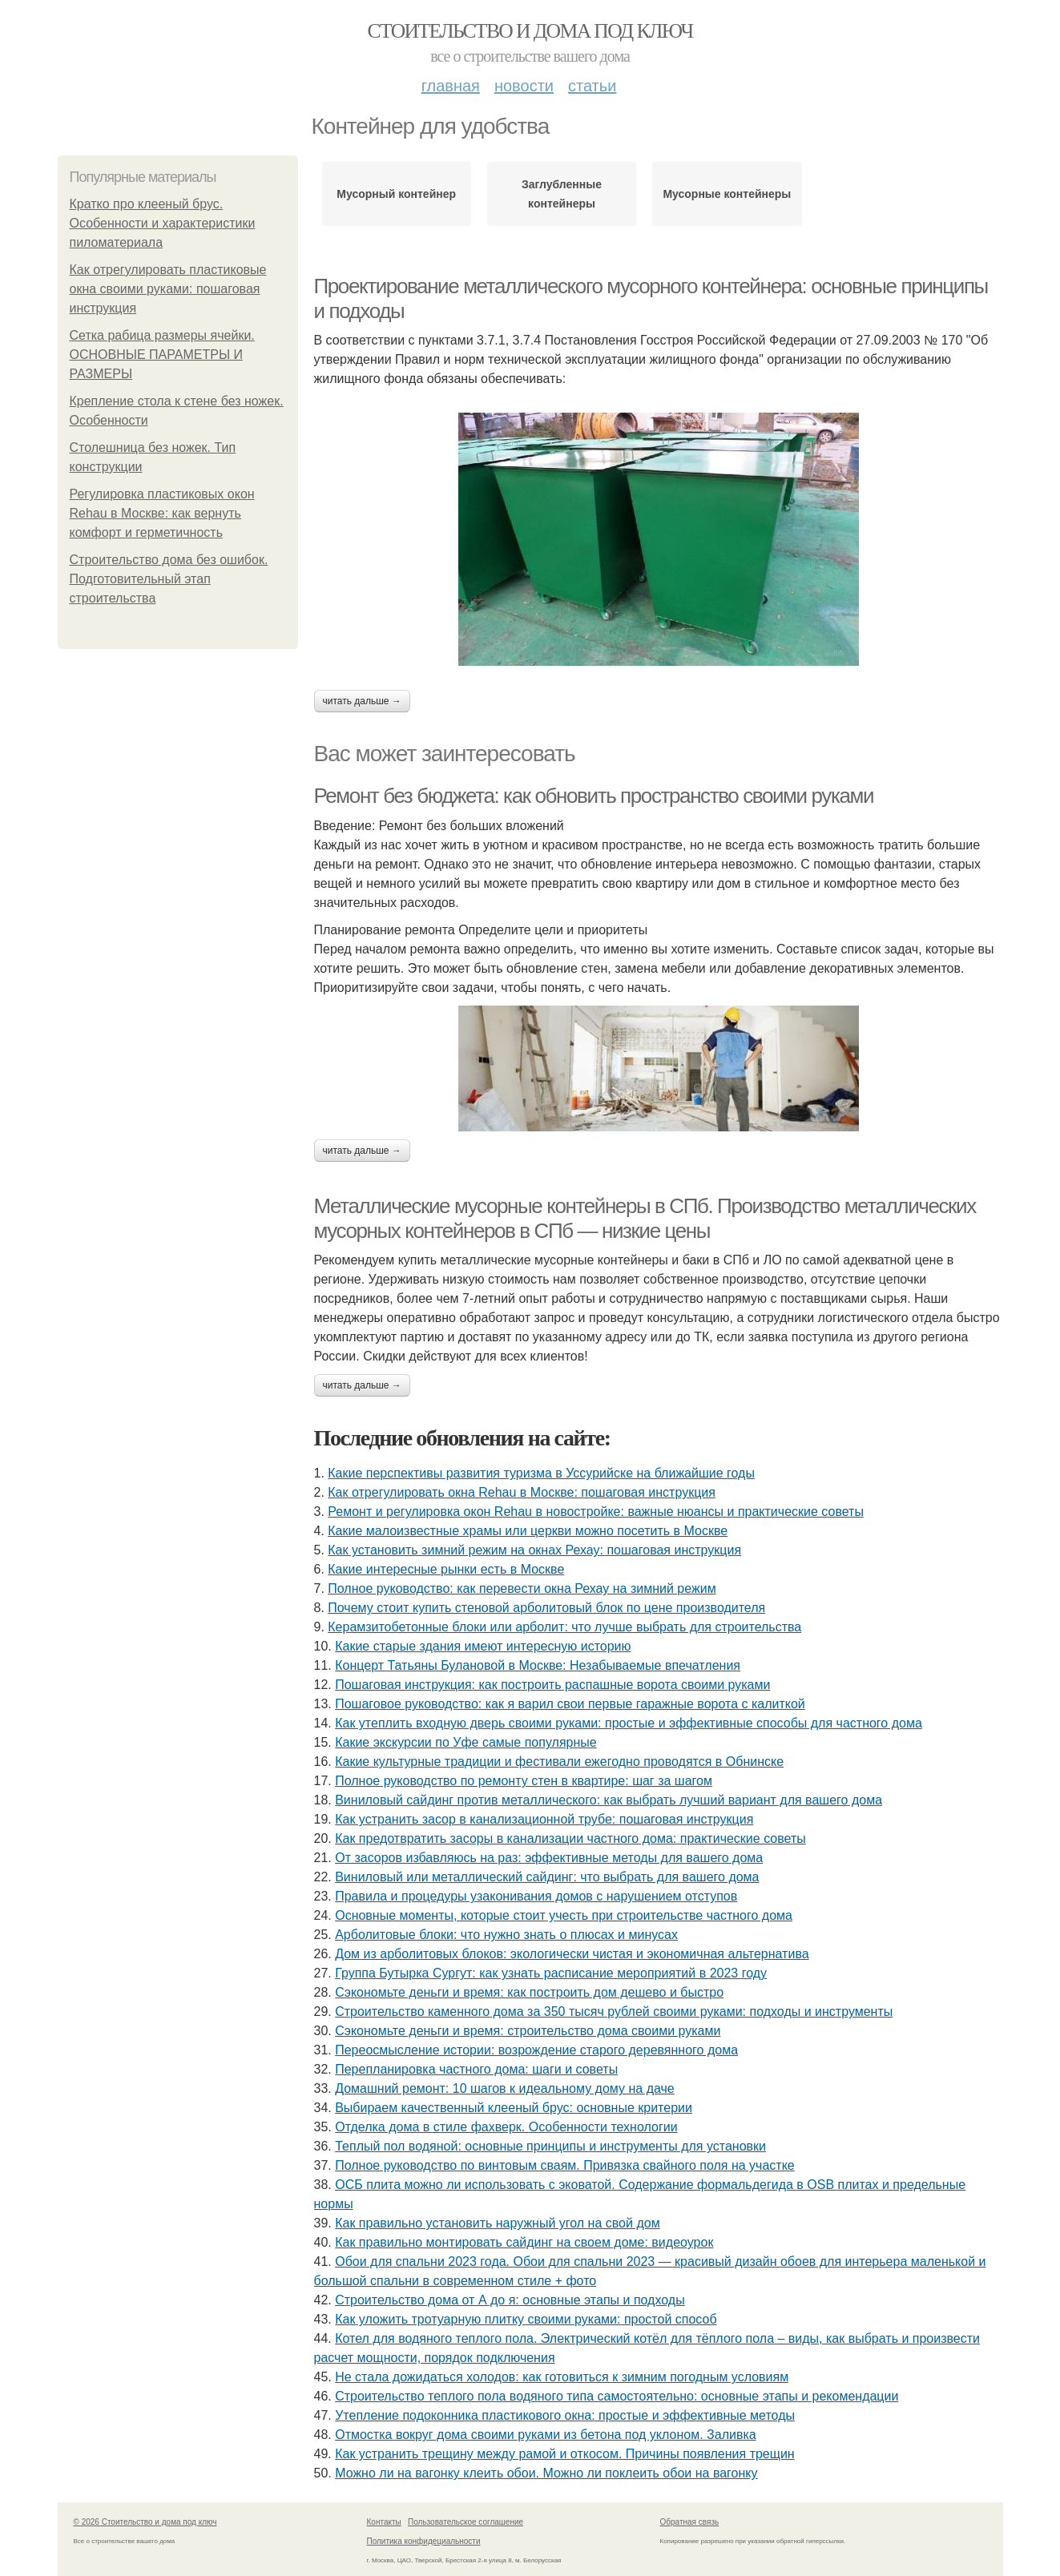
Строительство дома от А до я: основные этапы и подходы (509, 2300)
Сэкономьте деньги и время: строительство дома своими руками (527, 2031)
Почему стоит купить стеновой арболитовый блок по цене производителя (546, 1608)
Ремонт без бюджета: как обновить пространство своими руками (594, 796)
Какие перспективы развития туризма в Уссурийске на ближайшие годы (541, 1473)
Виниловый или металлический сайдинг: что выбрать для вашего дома (547, 1877)
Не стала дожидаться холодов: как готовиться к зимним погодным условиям (561, 2377)
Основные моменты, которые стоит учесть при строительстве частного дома (563, 1915)
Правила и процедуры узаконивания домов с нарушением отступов (536, 1896)
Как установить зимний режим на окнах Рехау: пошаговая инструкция (534, 1550)
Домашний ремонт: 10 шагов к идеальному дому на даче (505, 2088)
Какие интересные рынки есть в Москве (446, 1569)
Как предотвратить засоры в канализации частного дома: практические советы (570, 1838)
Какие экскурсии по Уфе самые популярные (466, 1742)
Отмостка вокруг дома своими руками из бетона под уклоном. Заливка (545, 2434)
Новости (524, 86)
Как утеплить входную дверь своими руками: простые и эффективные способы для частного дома (628, 1723)
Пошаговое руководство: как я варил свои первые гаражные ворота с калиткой (570, 1704)
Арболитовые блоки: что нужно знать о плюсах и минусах (506, 1934)
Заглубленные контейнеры (562, 194)
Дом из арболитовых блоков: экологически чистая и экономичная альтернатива (571, 1954)
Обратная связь (689, 2522)
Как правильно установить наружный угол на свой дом (497, 2223)
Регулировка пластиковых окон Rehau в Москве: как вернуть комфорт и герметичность (162, 513)
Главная (450, 86)
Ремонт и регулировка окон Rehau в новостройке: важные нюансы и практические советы (596, 1511)
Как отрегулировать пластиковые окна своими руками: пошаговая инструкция (168, 289)
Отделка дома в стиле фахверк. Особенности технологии (506, 2127)
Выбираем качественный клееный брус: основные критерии (513, 2107)
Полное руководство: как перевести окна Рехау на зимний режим (521, 1588)
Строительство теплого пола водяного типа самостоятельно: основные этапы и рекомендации (616, 2396)
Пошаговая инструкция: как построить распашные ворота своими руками (552, 1684)
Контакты (384, 2522)
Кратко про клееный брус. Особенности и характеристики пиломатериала (163, 223)
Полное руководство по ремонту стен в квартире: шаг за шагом (523, 1781)
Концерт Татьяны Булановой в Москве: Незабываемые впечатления (537, 1665)
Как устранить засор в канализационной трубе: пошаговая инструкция (544, 1819)
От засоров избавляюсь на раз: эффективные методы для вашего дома (549, 1857)
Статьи (592, 86)
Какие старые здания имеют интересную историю (483, 1646)
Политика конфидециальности (424, 2541)
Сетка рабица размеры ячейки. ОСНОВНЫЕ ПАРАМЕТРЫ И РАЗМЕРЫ (162, 355)
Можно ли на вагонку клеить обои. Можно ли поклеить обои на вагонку (546, 2473)
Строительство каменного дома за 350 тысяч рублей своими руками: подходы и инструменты (614, 2011)
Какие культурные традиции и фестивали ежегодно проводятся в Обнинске (559, 1761)
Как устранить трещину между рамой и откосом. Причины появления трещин (565, 2454)
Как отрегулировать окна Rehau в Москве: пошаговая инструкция (521, 1492)
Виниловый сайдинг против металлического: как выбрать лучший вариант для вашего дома (608, 1800)
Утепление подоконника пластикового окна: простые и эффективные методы (565, 2415)
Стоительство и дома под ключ (530, 30)
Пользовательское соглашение (465, 2522)
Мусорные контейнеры (727, 193)
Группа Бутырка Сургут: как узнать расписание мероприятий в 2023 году (551, 1973)
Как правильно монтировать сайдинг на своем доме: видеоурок (524, 2242)
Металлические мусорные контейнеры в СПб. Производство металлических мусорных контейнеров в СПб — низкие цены (645, 1218)
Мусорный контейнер (396, 193)
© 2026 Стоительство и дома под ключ (145, 2522)
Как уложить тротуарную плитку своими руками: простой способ (525, 2319)
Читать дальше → (362, 701)
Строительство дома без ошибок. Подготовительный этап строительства (169, 579)
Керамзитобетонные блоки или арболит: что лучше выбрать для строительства (564, 1627)
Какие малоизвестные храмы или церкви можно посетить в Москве (527, 1531)
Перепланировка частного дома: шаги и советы (476, 2069)
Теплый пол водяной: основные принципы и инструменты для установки (550, 2146)
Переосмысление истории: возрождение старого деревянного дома (536, 2050)
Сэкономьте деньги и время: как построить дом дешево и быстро (529, 1992)
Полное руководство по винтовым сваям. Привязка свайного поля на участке (565, 2165)
